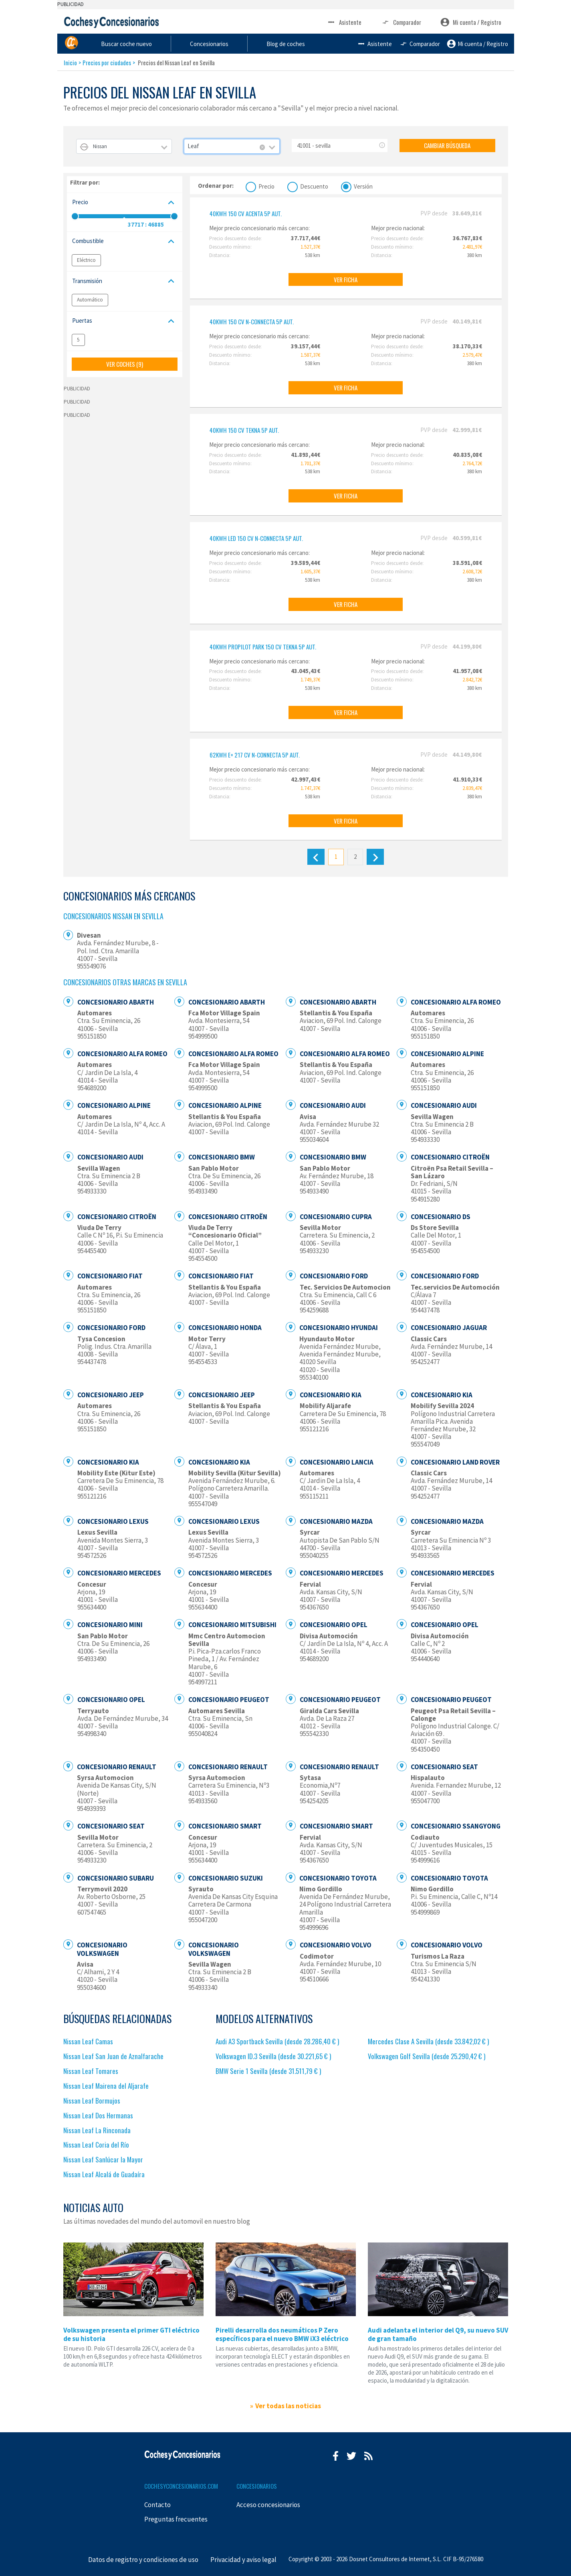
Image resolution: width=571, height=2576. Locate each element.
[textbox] (124, 146)
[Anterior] (316, 857)
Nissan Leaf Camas (88, 2041)
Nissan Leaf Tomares (90, 2071)
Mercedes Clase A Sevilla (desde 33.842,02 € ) (428, 2041)
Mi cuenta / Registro (470, 22)
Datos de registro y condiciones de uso (143, 2559)
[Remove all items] (262, 147)
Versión (363, 186)
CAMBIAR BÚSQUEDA (447, 145)
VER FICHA (345, 279)
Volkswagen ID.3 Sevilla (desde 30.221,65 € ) (273, 2056)
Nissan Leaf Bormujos (91, 2101)
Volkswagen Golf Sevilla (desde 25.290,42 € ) (426, 2056)
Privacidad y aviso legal (243, 2559)
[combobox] (124, 146)
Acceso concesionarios (268, 2504)
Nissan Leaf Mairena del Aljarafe (106, 2086)
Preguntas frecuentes (176, 2519)
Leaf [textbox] (193, 146)
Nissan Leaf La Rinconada (97, 2130)
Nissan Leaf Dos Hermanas (98, 2115)
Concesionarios (294, 43)
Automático (90, 299)
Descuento (314, 186)
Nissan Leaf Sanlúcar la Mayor (103, 2159)
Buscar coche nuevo (214, 43)
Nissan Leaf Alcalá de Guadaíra (104, 2174)
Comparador (401, 22)
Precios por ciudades (107, 62)
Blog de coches (367, 43)
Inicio (70, 62)
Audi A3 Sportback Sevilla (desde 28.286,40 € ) (277, 2041)
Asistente (344, 22)
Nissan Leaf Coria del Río (96, 2145)
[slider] (75, 216)
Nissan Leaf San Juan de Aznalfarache (113, 2056)
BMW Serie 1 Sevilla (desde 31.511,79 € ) (268, 2071)
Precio (266, 186)
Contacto (157, 2504)
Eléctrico (86, 260)
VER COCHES (124, 364)
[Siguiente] (375, 857)
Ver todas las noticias (288, 2406)
